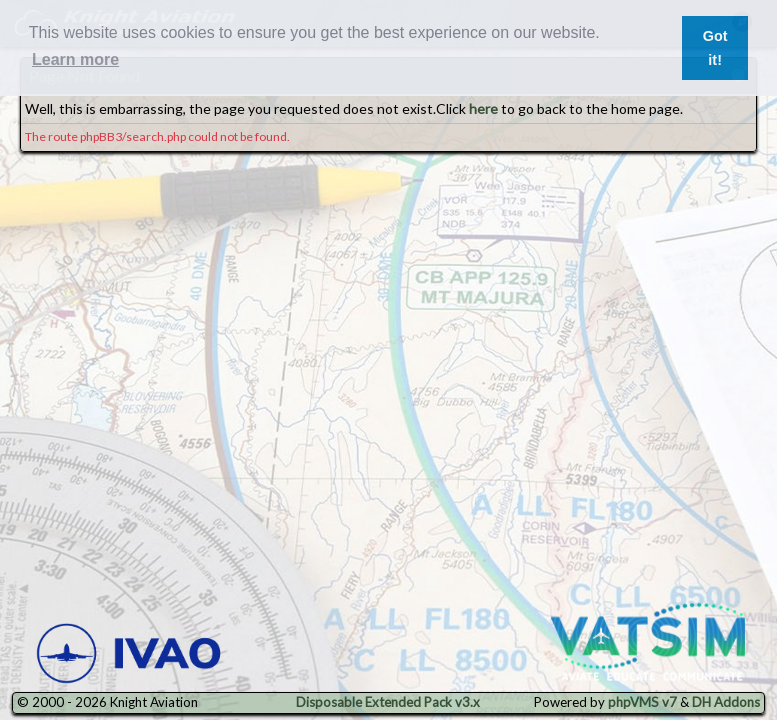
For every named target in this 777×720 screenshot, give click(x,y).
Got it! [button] (715, 48)
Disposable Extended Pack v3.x (388, 702)
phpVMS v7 (642, 702)
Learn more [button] (75, 59)
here (483, 108)
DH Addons (726, 702)
